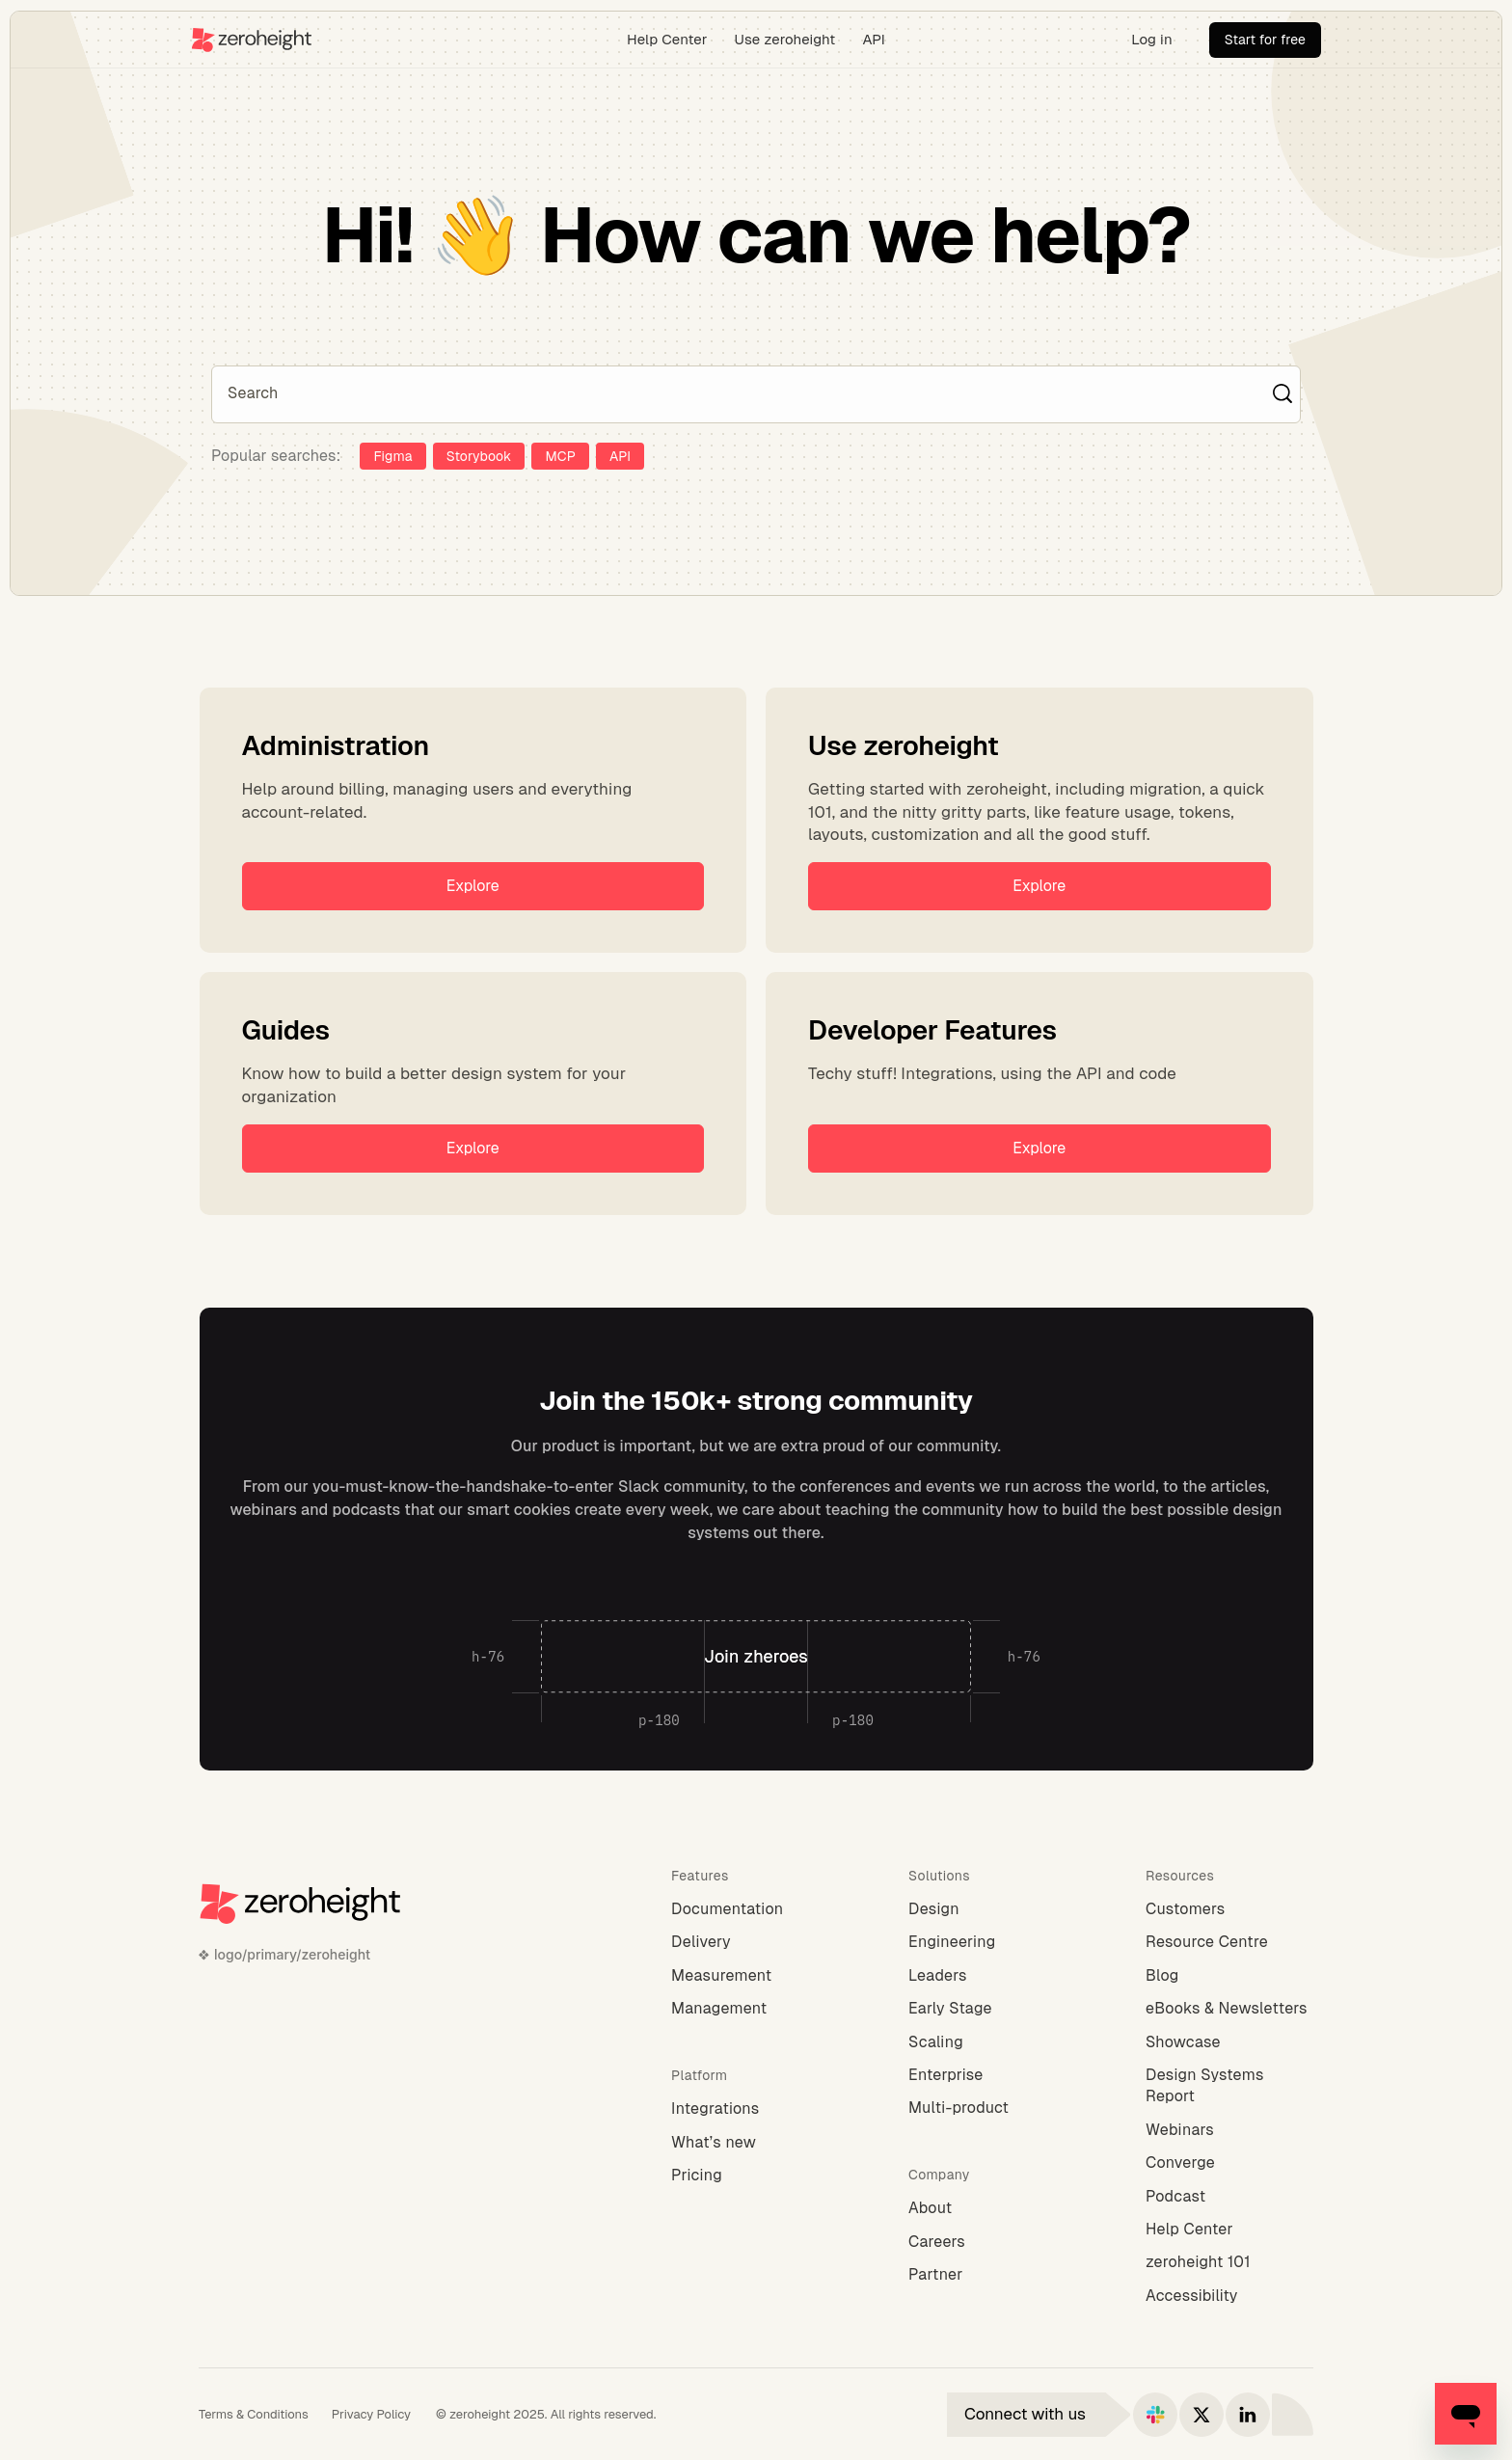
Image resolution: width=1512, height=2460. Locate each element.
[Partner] (992, 2274)
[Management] (755, 2008)
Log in (1152, 39)
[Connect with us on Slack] (1155, 2414)
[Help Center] (1229, 2229)
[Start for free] (1265, 40)
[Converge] (1229, 2163)
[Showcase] (1229, 2042)
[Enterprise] (992, 2075)
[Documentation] (755, 1909)
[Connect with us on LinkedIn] (1248, 2414)
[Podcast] (1229, 2196)
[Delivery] (755, 1942)
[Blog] (1229, 1976)
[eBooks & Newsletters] (1229, 2008)
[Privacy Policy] (371, 2414)
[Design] (992, 1909)
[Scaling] (992, 2042)
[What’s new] (755, 2142)
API (873, 39)
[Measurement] (755, 1976)
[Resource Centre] (1229, 1942)
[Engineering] (992, 1942)
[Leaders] (992, 1976)
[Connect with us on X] (1201, 2414)
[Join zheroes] (756, 1656)
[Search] (746, 393)
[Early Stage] (992, 2008)
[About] (992, 2208)
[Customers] (1229, 1909)
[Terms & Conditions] (254, 2414)
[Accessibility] (1229, 2296)
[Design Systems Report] (1229, 2086)
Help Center (667, 39)
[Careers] (992, 2242)
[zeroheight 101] (1229, 2262)
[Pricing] (755, 2175)
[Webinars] (1229, 2130)
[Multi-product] (992, 2108)
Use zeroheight (785, 39)
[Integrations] (755, 2109)
